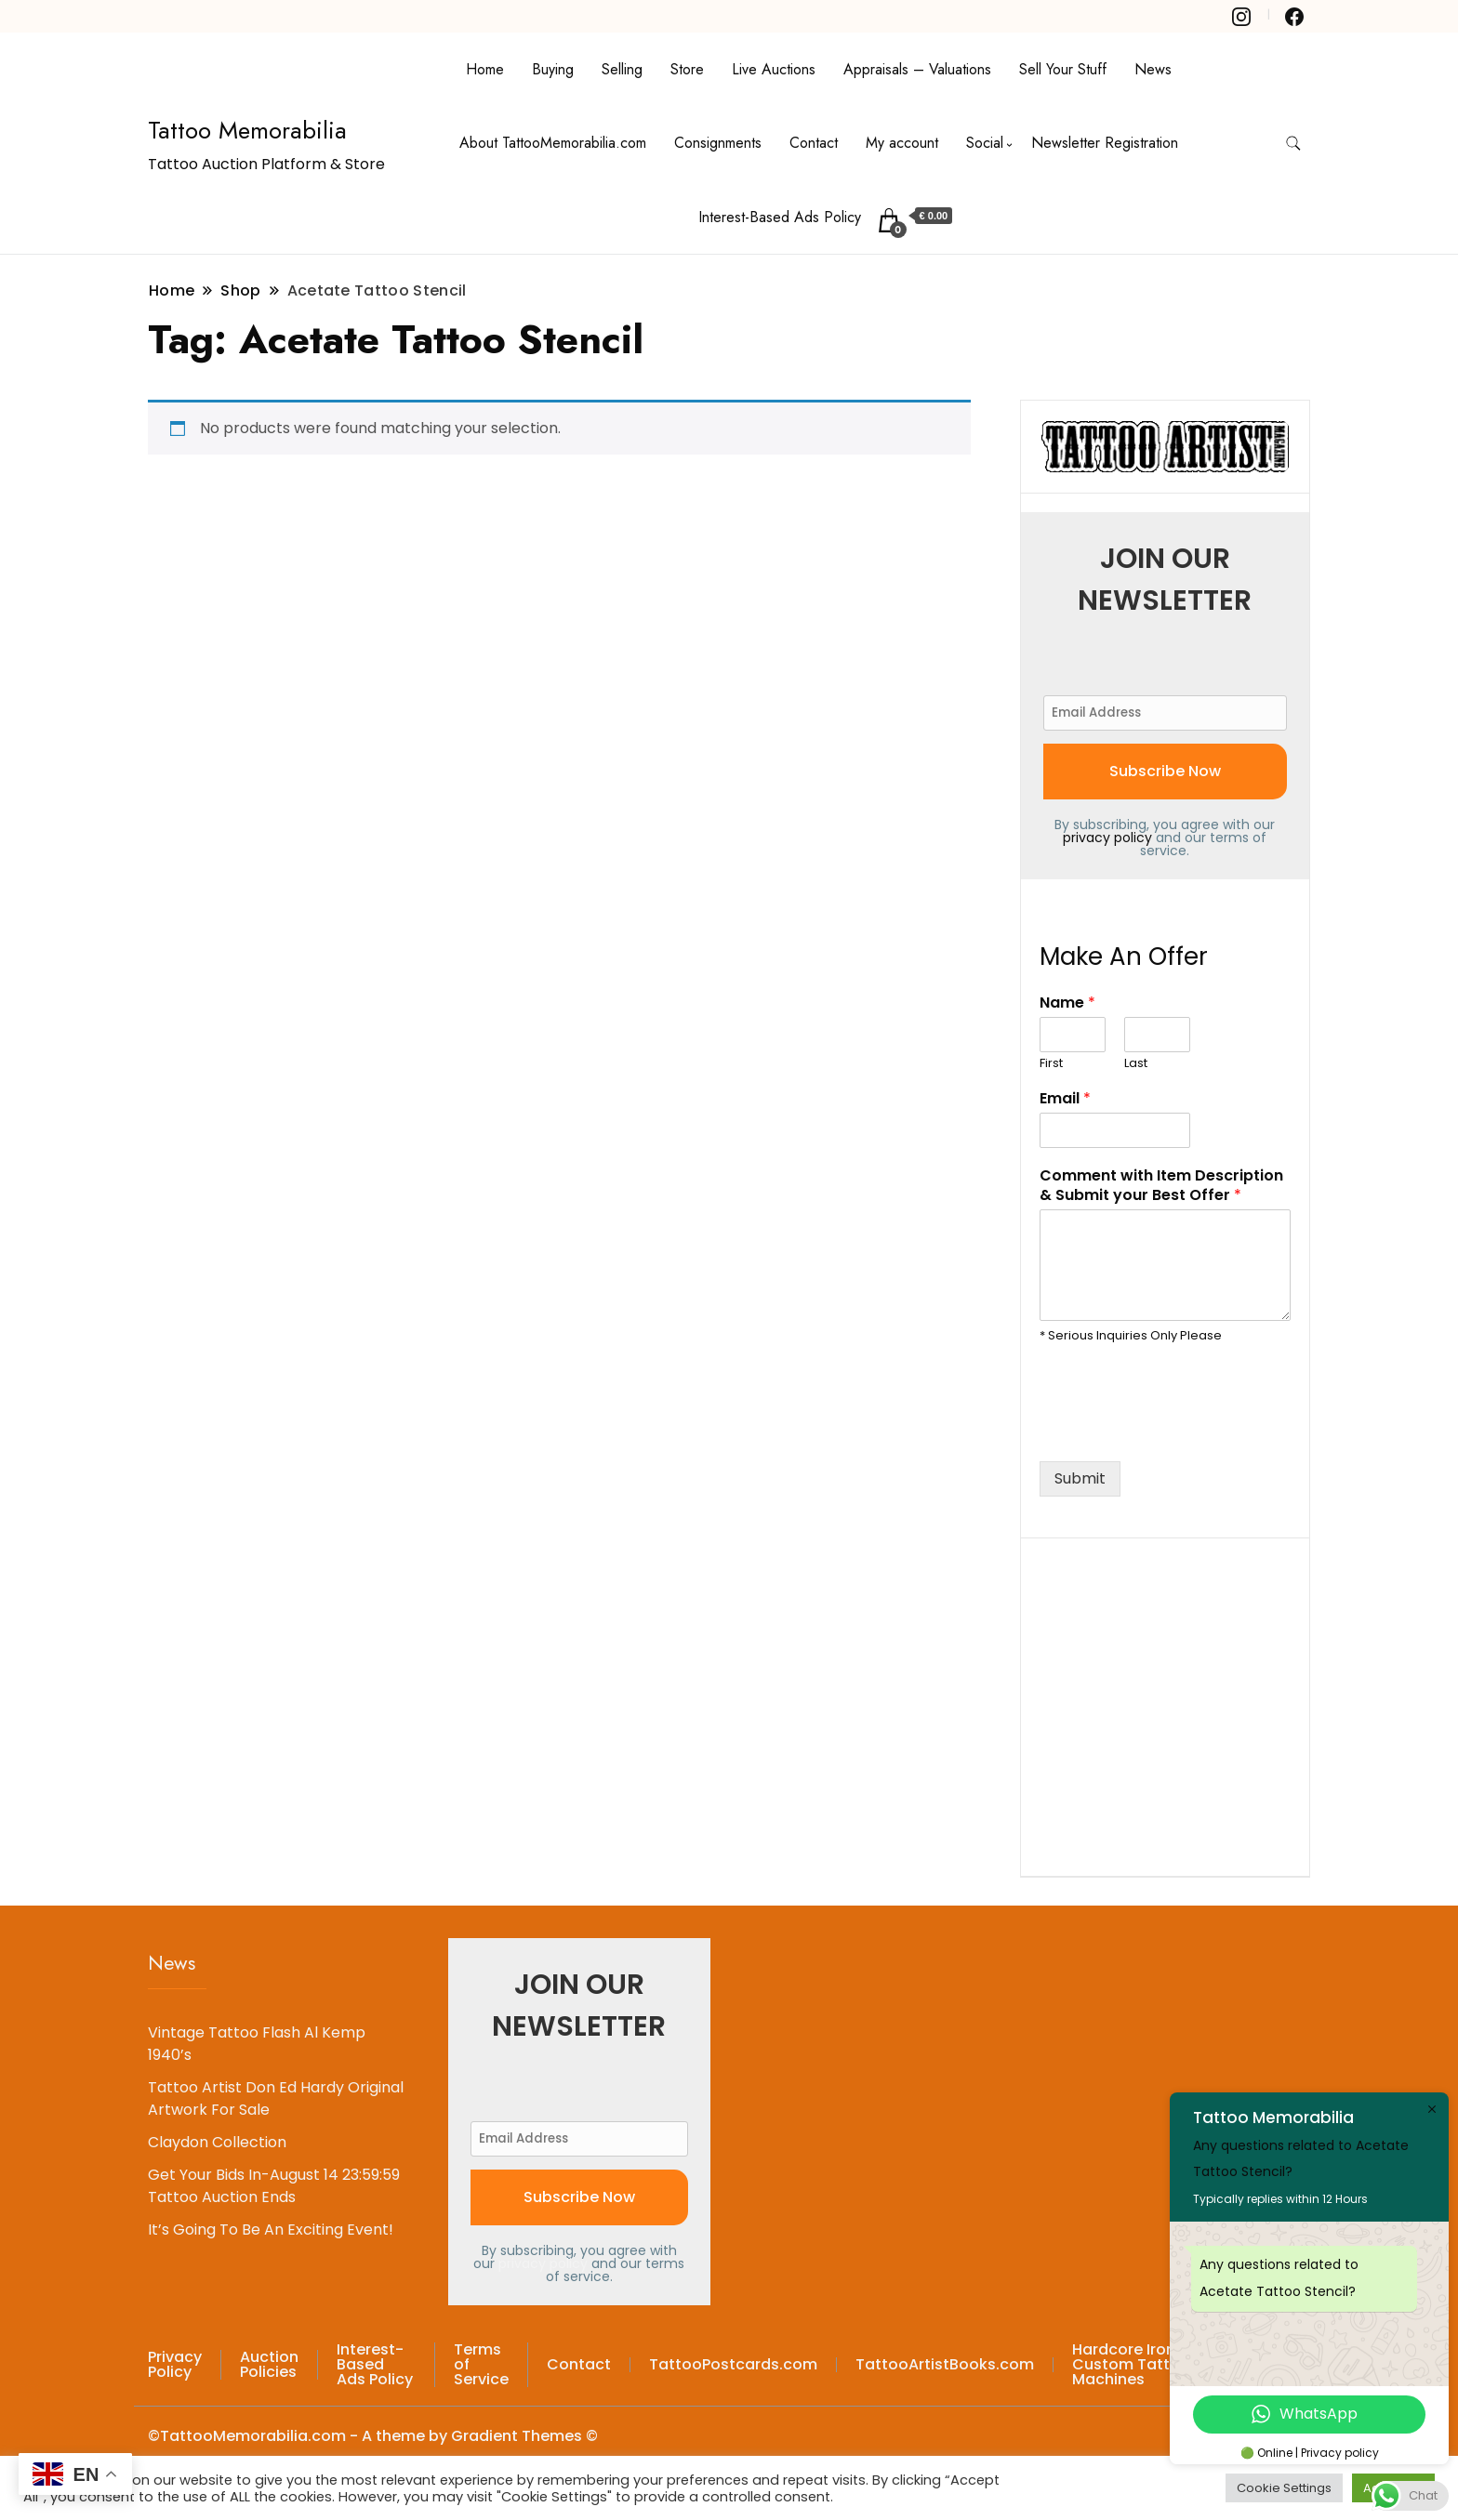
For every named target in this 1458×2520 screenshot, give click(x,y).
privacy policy (1107, 837)
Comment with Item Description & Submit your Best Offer (1161, 1186)
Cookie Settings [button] (1284, 2488)
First (1051, 1064)
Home (485, 69)
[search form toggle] (1293, 143)
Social (984, 142)
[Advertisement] (1179, 1703)
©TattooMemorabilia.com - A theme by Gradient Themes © (373, 2436)
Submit (1080, 1478)
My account (902, 142)
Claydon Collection (217, 2142)
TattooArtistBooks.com (944, 2364)
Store (687, 69)
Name (1067, 1003)
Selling (622, 69)
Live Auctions (773, 69)
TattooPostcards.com (733, 2364)
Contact (813, 142)
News (1153, 69)
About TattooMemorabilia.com (552, 142)
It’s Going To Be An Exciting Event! (270, 2229)
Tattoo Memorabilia (247, 130)
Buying (553, 69)
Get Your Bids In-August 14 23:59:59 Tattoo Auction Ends (274, 2186)
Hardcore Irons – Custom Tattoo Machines (1135, 2364)
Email (1065, 1099)
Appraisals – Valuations (917, 69)
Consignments (718, 142)
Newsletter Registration (1104, 142)
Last (1135, 1064)
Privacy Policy (175, 2364)
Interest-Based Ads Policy (779, 217)
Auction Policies (269, 2364)
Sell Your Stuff (1063, 69)
